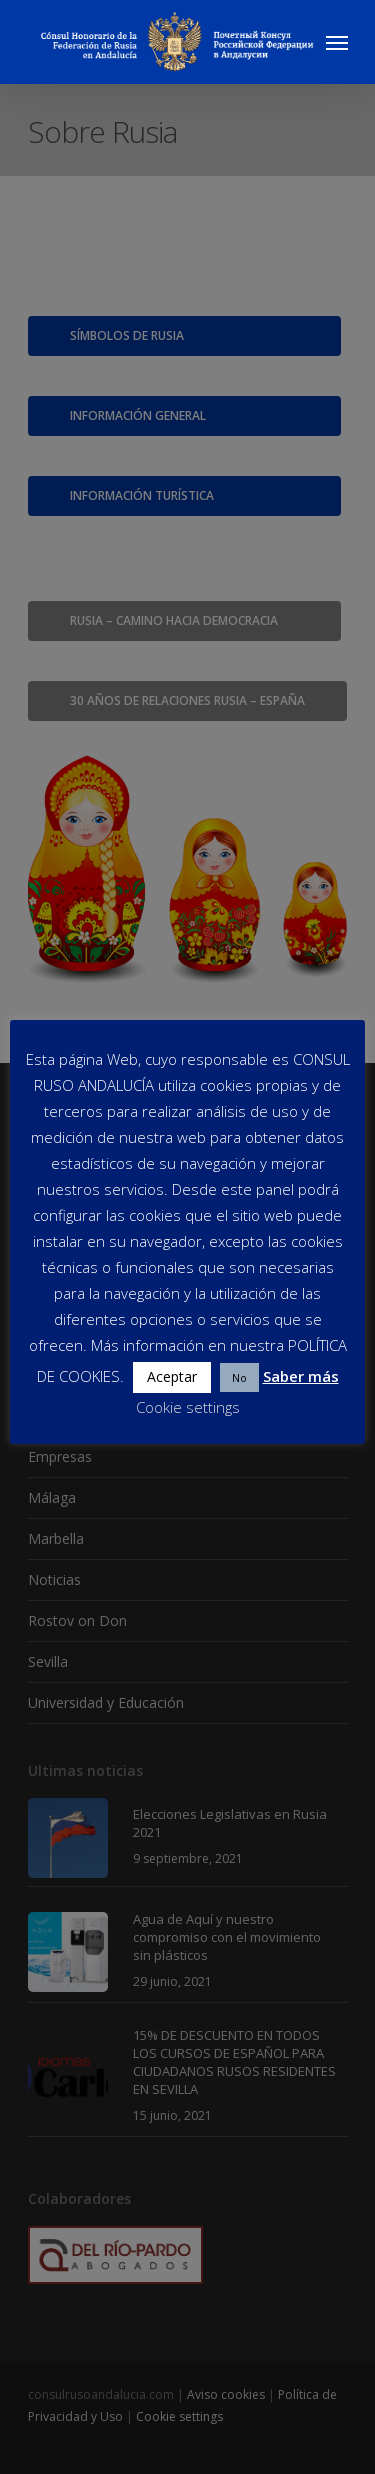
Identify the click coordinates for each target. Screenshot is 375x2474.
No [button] (239, 1377)
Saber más (301, 1376)
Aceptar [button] (172, 1376)
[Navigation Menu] (337, 42)
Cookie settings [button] (188, 1407)
